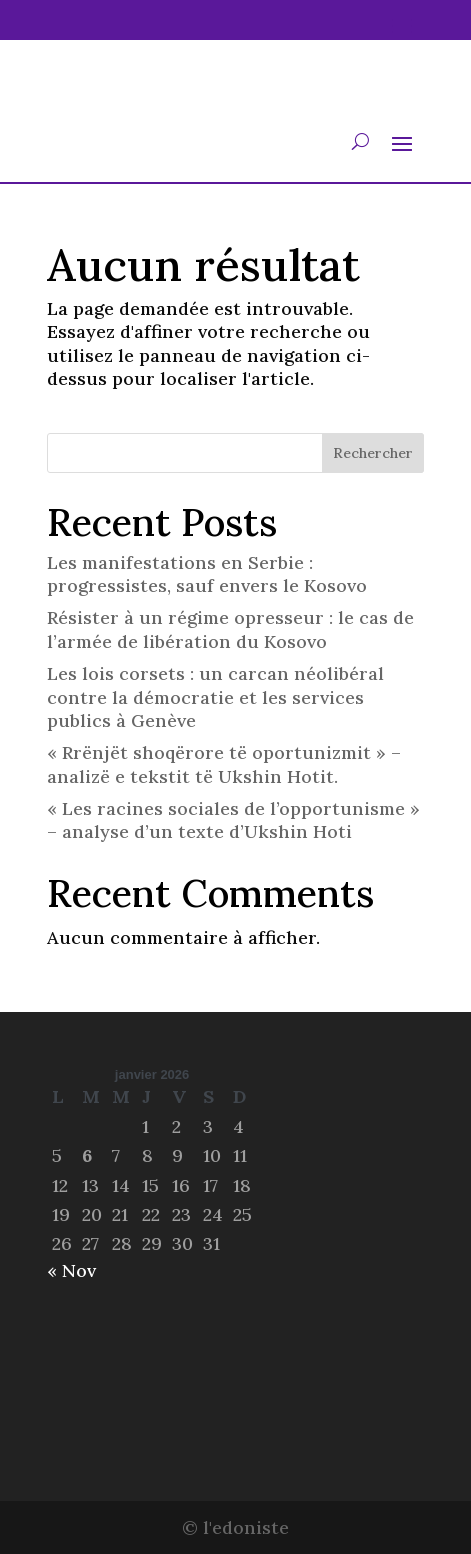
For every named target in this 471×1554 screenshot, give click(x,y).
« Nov (71, 1270)
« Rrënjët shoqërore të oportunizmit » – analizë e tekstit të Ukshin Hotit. (224, 764)
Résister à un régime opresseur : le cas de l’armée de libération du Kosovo (230, 629)
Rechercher (373, 453)
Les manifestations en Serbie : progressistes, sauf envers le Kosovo (207, 574)
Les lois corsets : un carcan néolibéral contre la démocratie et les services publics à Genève (215, 697)
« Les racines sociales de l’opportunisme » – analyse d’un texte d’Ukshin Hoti (233, 820)
